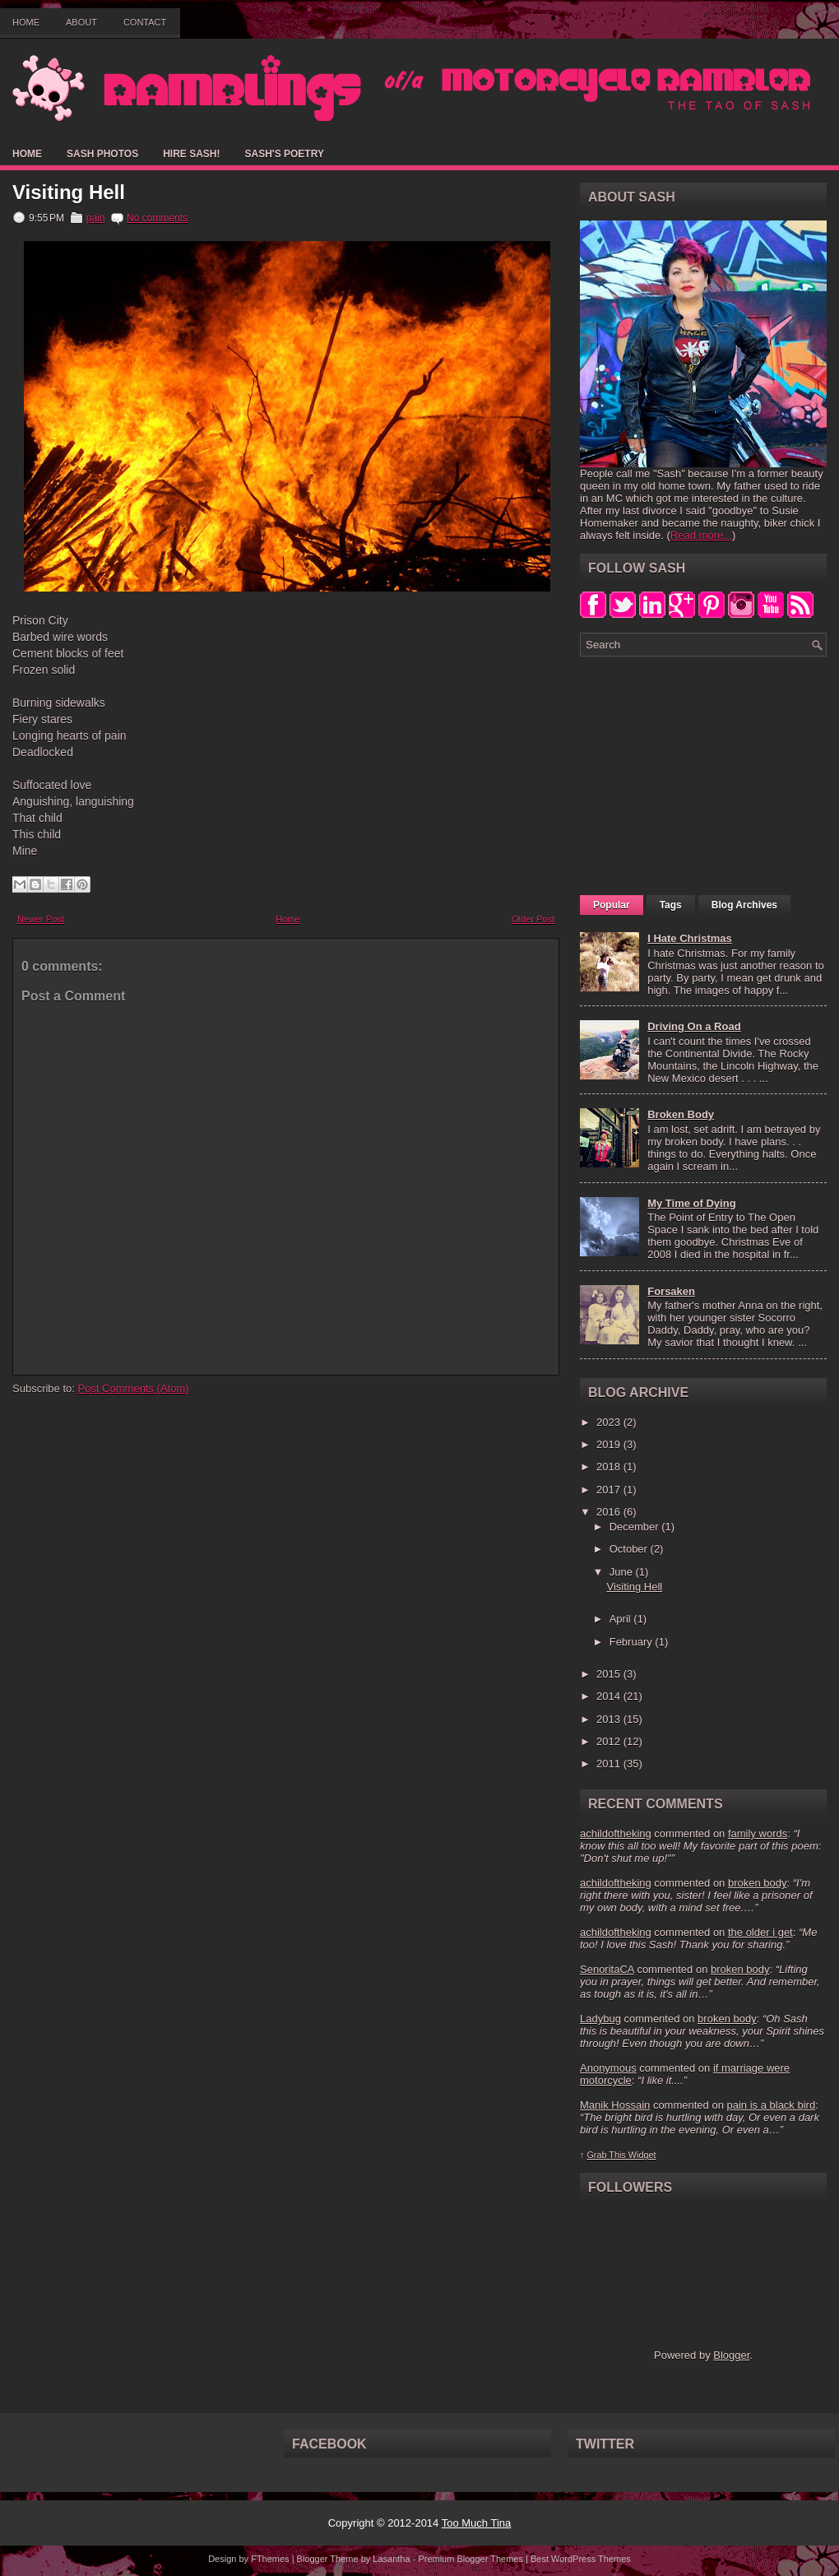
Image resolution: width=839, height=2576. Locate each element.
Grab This (607, 2155)
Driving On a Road (693, 1026)
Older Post (533, 919)
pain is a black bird (770, 2105)
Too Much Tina (477, 2523)
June (623, 1572)
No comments (157, 218)
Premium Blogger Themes (470, 2559)
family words (757, 1833)
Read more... (701, 535)
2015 (609, 1674)
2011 (609, 1763)
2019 (609, 1444)
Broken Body (680, 1114)
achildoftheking (615, 1833)
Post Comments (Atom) (133, 1388)
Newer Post (40, 919)
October (630, 1549)
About (81, 22)
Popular (611, 905)
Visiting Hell (68, 192)
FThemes (270, 2559)
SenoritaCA (607, 1969)
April (622, 1619)
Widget (642, 2155)
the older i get (760, 1932)
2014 (609, 1696)
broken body (757, 1883)
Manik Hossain (615, 2105)
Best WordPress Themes (581, 2559)
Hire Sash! (191, 154)
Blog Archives (744, 905)
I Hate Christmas (689, 938)
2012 (609, 1741)
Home (25, 22)
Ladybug (600, 2018)
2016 (609, 1512)
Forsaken (671, 1291)
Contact (144, 22)
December (636, 1526)
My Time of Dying (691, 1203)
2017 (609, 1489)
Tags (671, 905)
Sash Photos (102, 154)
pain (95, 218)
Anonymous (608, 2068)
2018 (609, 1466)
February (633, 1642)
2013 (609, 1719)
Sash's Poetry (283, 154)
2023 (609, 1422)
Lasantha (391, 2559)
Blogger (731, 2355)
